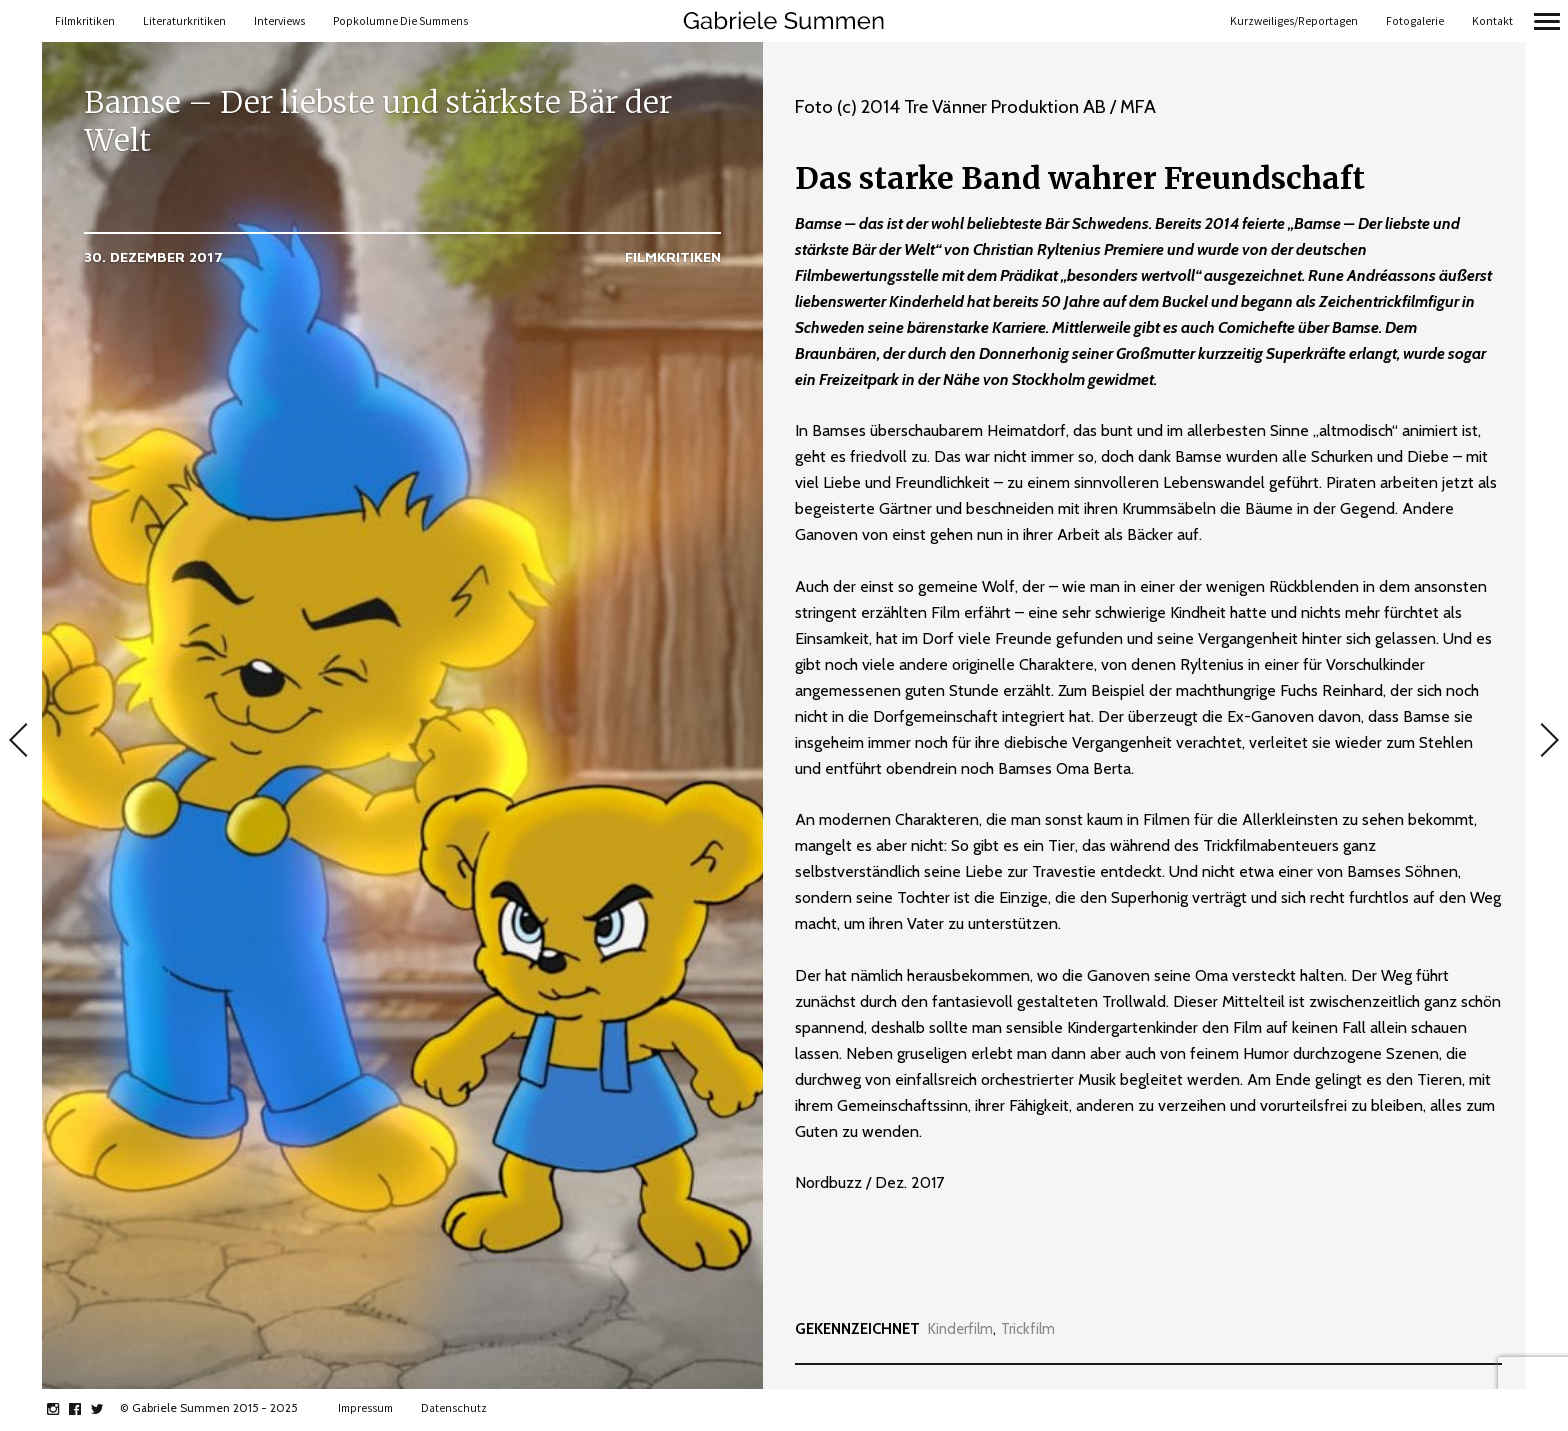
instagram (63, 1409)
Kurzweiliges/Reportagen (1294, 21)
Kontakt (1492, 21)
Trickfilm (1028, 1329)
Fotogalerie (1415, 21)
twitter (107, 1409)
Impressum (365, 1408)
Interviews (279, 21)
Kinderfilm (960, 1329)
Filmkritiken (85, 21)
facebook (85, 1409)
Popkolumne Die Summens (400, 21)
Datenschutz (454, 1408)
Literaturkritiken (184, 21)
